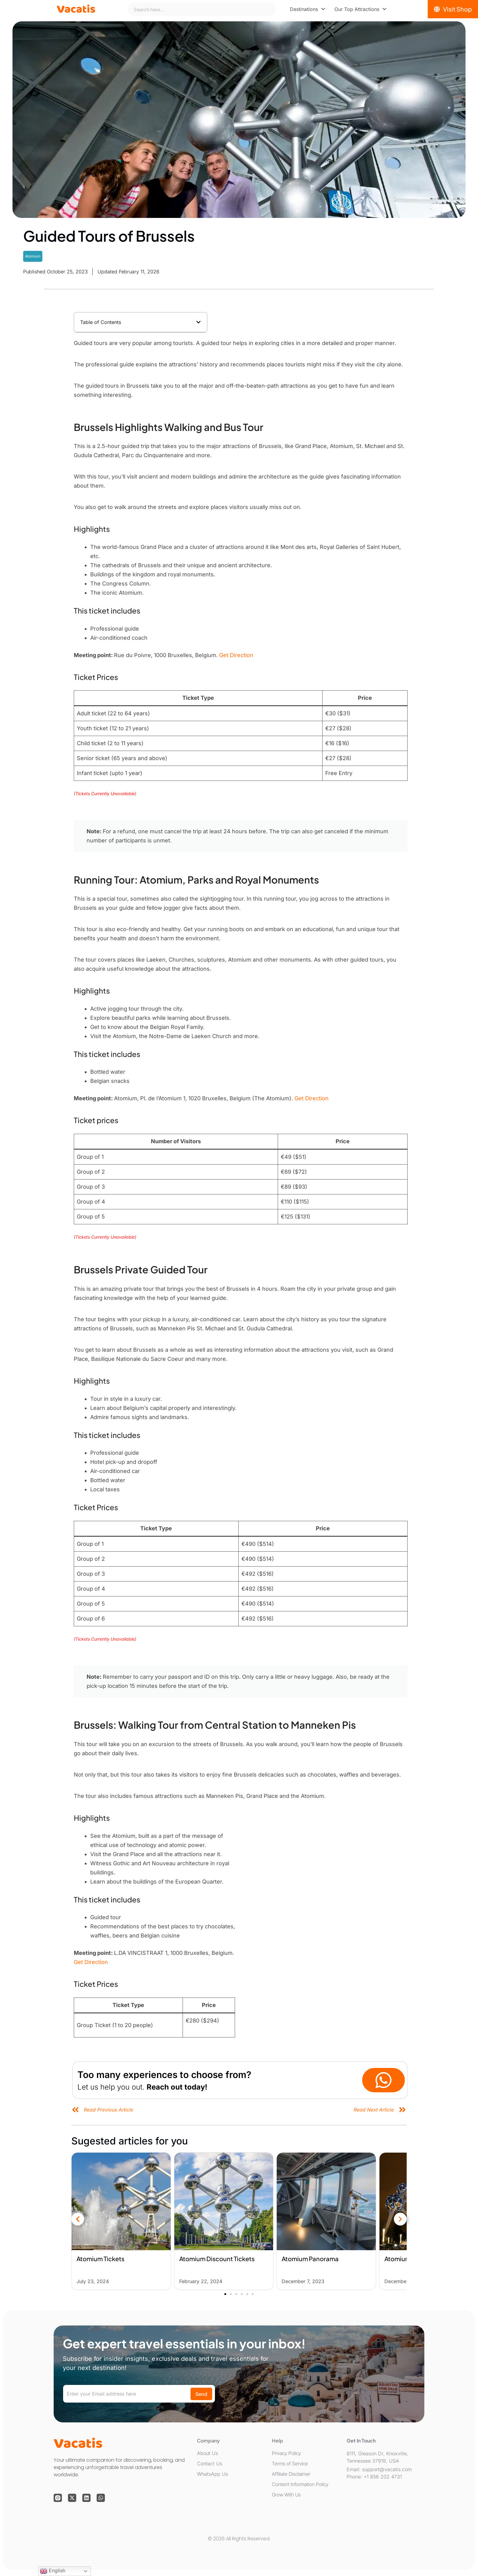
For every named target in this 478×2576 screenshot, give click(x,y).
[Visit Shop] (453, 9)
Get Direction (236, 655)
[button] (198, 322)
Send (201, 2394)
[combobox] (202, 9)
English (52, 2571)
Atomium (33, 256)
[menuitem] (307, 9)
